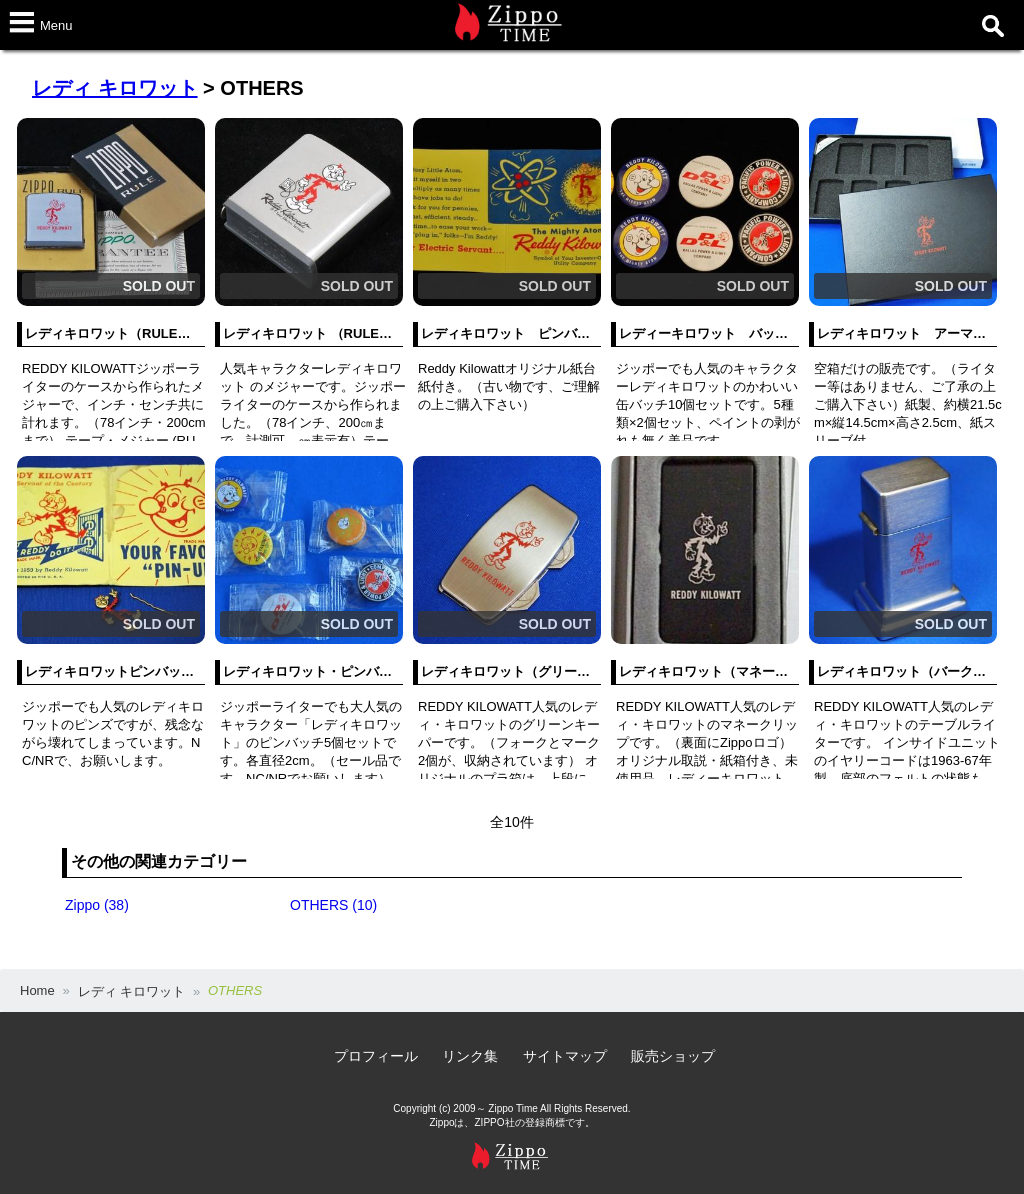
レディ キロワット (115, 88)
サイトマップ (565, 1056)
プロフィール (376, 1056)
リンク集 (470, 1056)
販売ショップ (673, 1056)
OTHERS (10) (333, 905)
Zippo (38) (97, 905)
